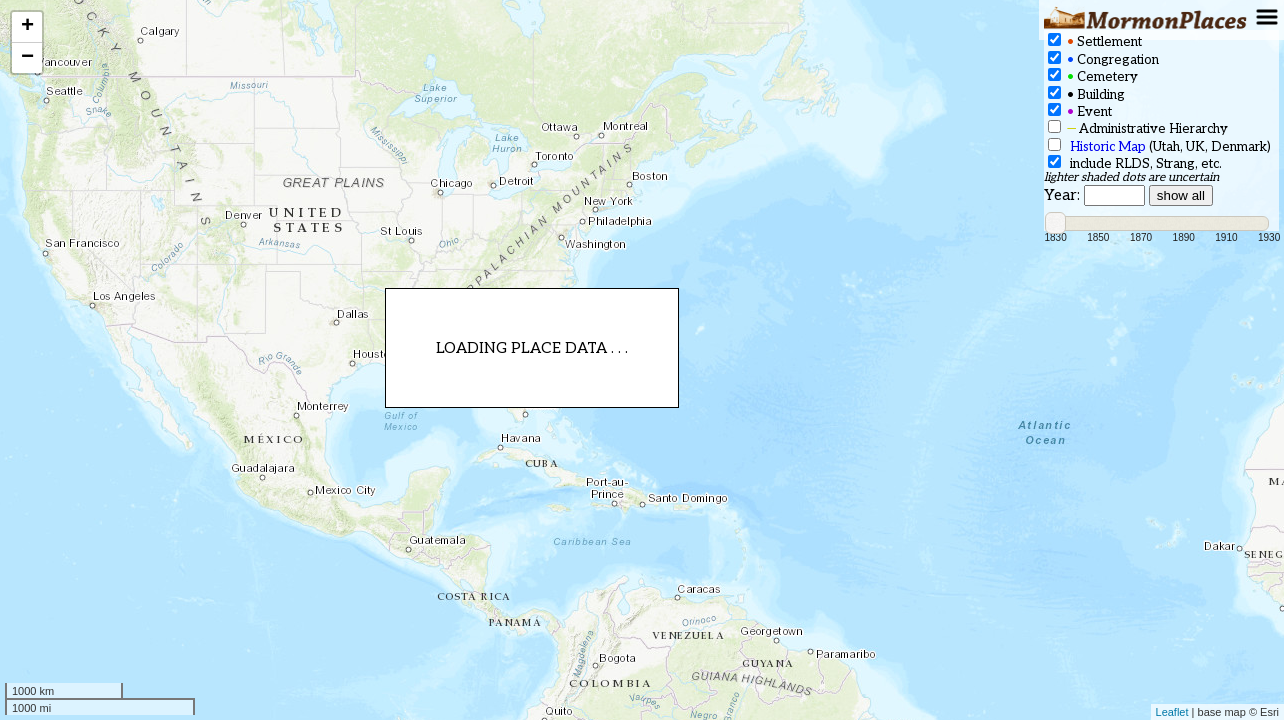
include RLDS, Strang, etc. (1135, 163)
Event (1080, 111)
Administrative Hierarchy (1138, 128)
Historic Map (1108, 147)
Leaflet (1172, 712)
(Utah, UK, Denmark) (1159, 146)
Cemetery (1093, 76)
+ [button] (27, 27)
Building (1086, 94)
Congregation (1103, 59)
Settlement (1095, 41)
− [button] (27, 58)
